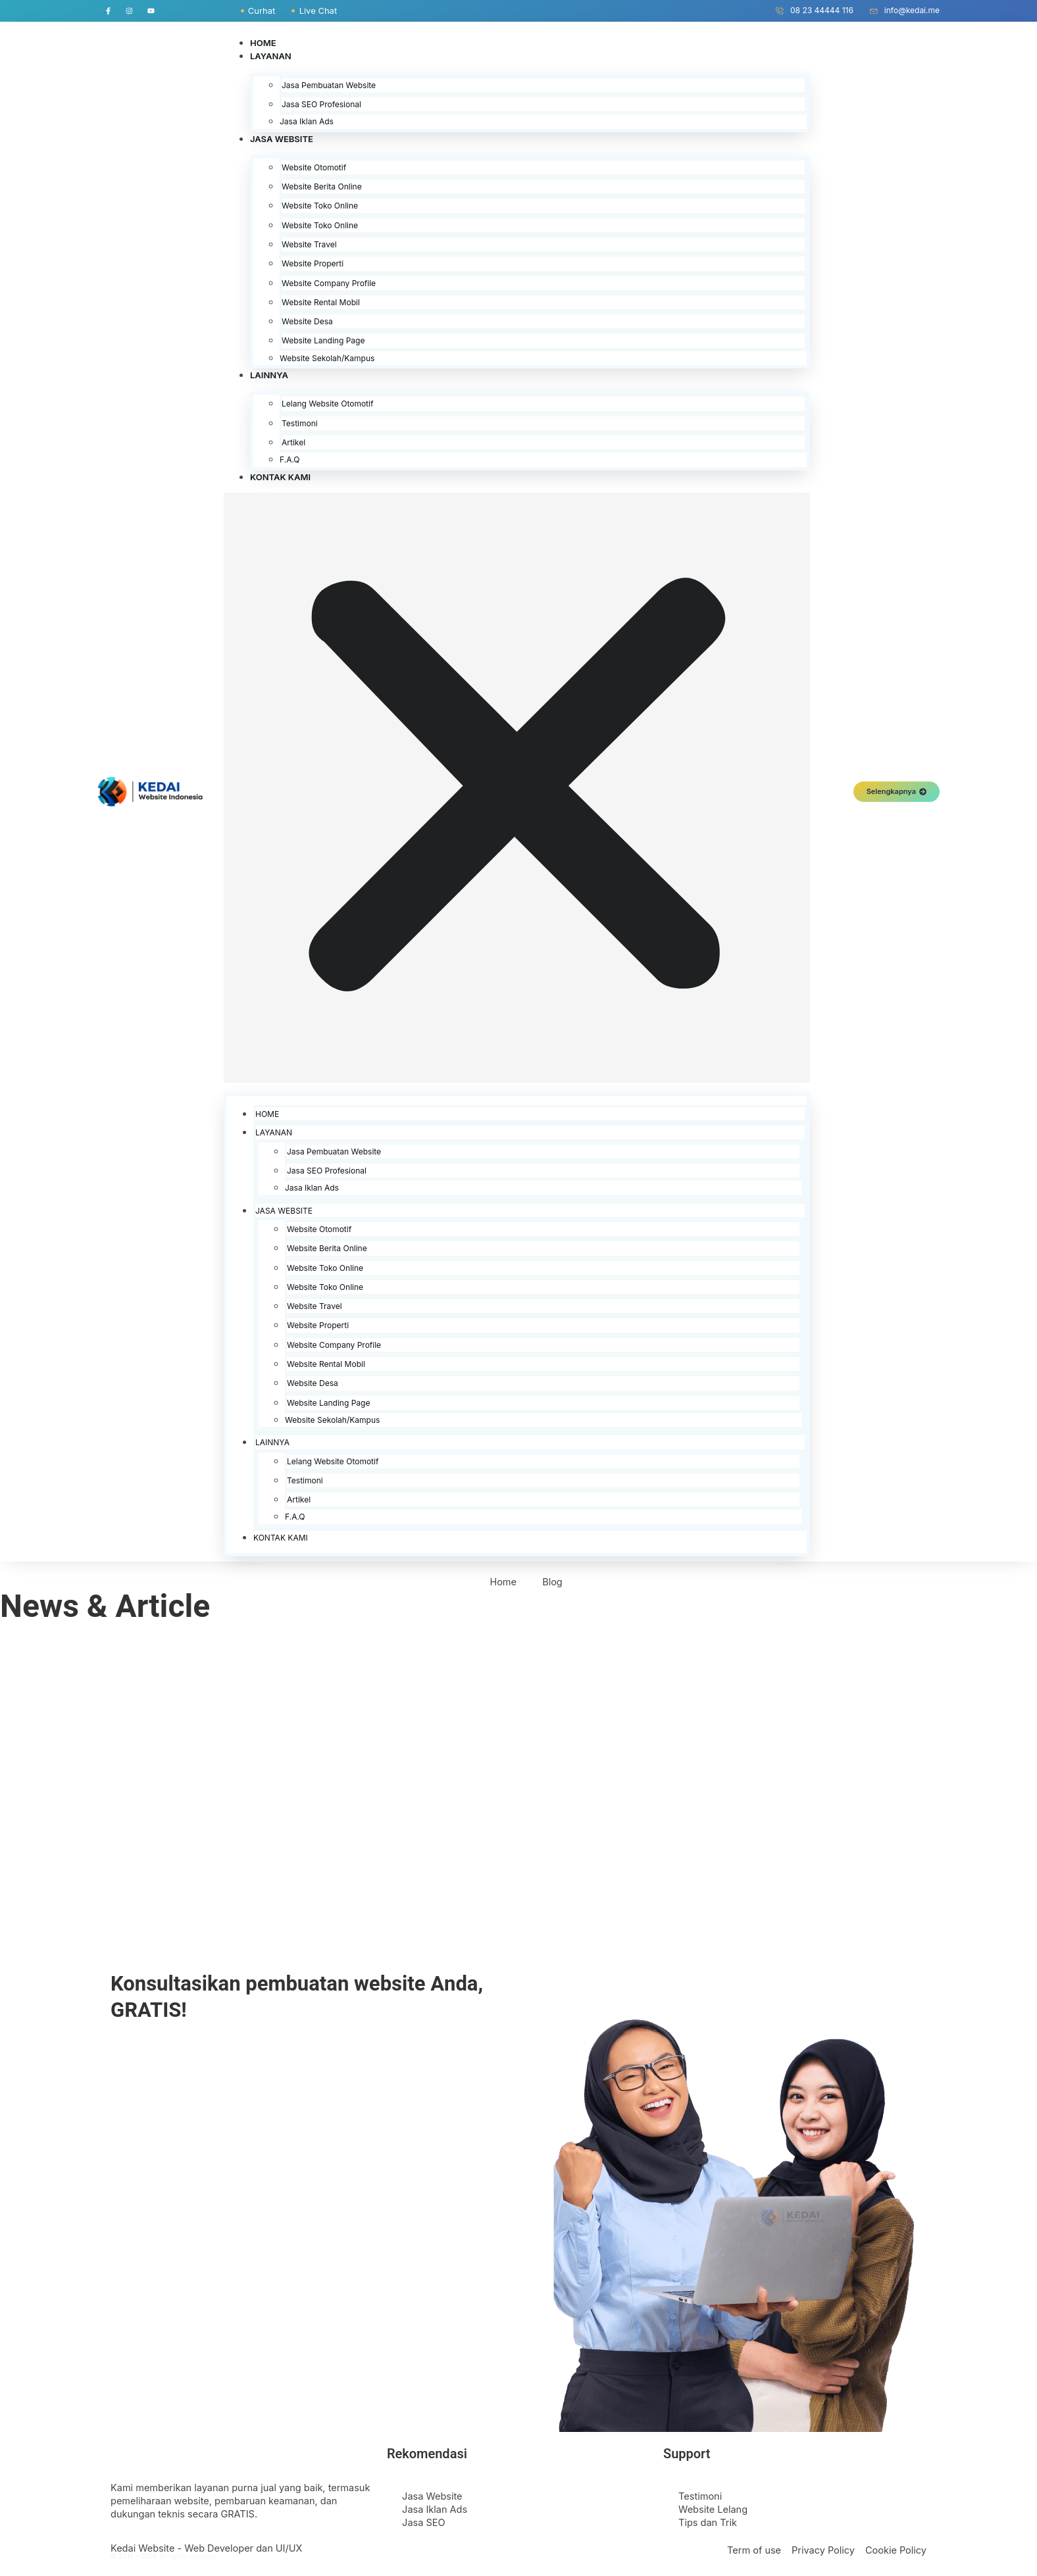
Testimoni (300, 425)
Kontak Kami (280, 479)
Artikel (293, 444)
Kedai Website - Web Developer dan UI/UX (206, 2550)
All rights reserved (187, 2559)
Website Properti (312, 266)
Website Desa (307, 324)
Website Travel (309, 246)
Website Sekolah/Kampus (327, 360)
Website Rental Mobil (321, 304)
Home (263, 45)
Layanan (270, 58)
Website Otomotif (314, 169)
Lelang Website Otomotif (327, 406)
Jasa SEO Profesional (321, 106)
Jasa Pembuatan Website (329, 87)
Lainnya (269, 377)
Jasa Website (281, 141)
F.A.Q (290, 462)
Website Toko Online (320, 208)
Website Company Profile (329, 285)
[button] (517, 790)
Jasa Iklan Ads (307, 124)
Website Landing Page (323, 343)
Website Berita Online (322, 189)
